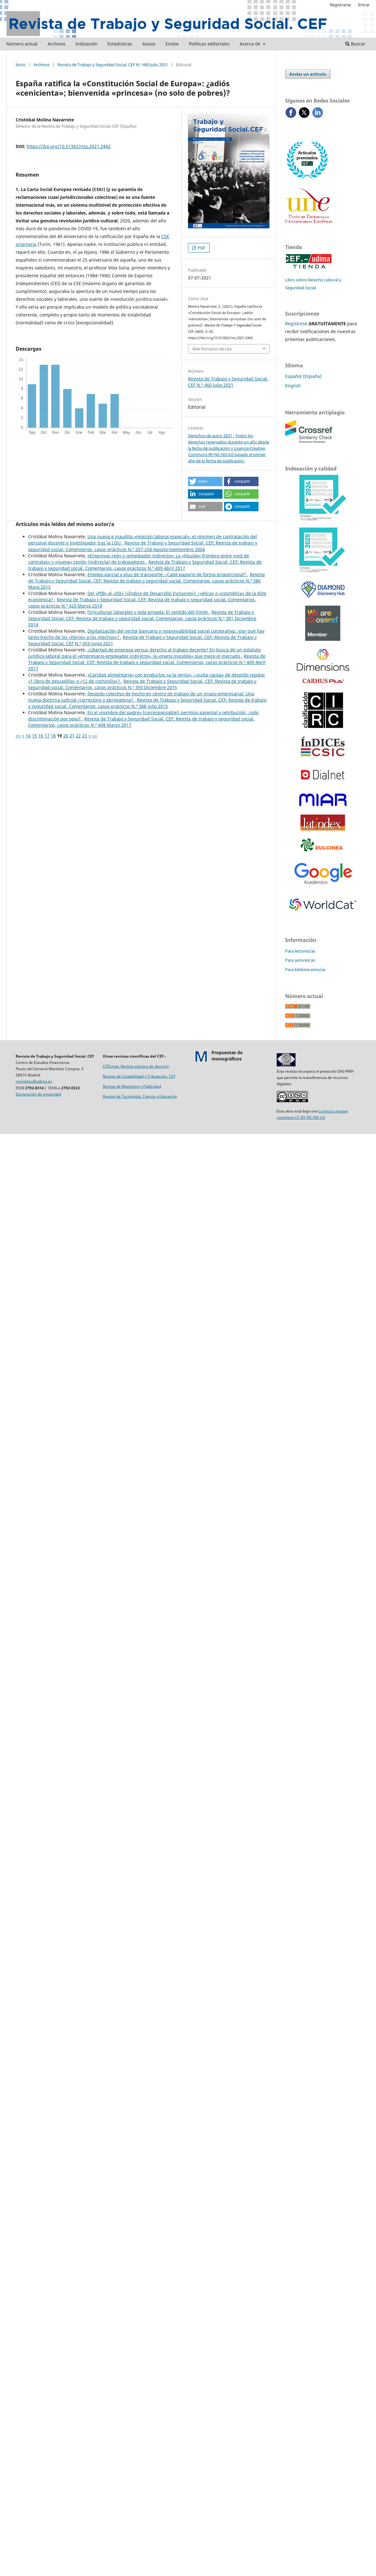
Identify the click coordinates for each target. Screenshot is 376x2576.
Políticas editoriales (209, 44)
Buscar (355, 44)
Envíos (172, 44)
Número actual (22, 44)
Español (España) (303, 376)
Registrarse (340, 5)
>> (94, 736)
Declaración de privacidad (38, 1094)
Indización (86, 44)
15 (34, 736)
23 (84, 736)
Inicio (21, 64)
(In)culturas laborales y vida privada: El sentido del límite (148, 612)
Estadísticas (119, 44)
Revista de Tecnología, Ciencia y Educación (140, 1096)
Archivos (56, 44)
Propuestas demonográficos (227, 1055)
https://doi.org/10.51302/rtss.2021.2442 (69, 146)
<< (18, 736)
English (293, 386)
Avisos (148, 44)
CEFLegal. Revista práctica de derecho (136, 1066)
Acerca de (251, 44)
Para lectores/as (300, 951)
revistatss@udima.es (34, 1081)
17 (47, 736)
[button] (205, 481)
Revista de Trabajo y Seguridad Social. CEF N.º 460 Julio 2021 (112, 64)
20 (65, 736)
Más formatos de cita (212, 349)
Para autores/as (300, 960)
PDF (201, 248)
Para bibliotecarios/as (305, 969)
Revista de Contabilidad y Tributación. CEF (139, 1076)
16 (40, 736)
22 (78, 736)
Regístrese (296, 324)
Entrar (364, 5)
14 (28, 736)
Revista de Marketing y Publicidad (132, 1086)
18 (53, 736)
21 (72, 736)
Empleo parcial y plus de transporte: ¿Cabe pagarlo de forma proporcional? (167, 574)
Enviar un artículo (308, 74)
